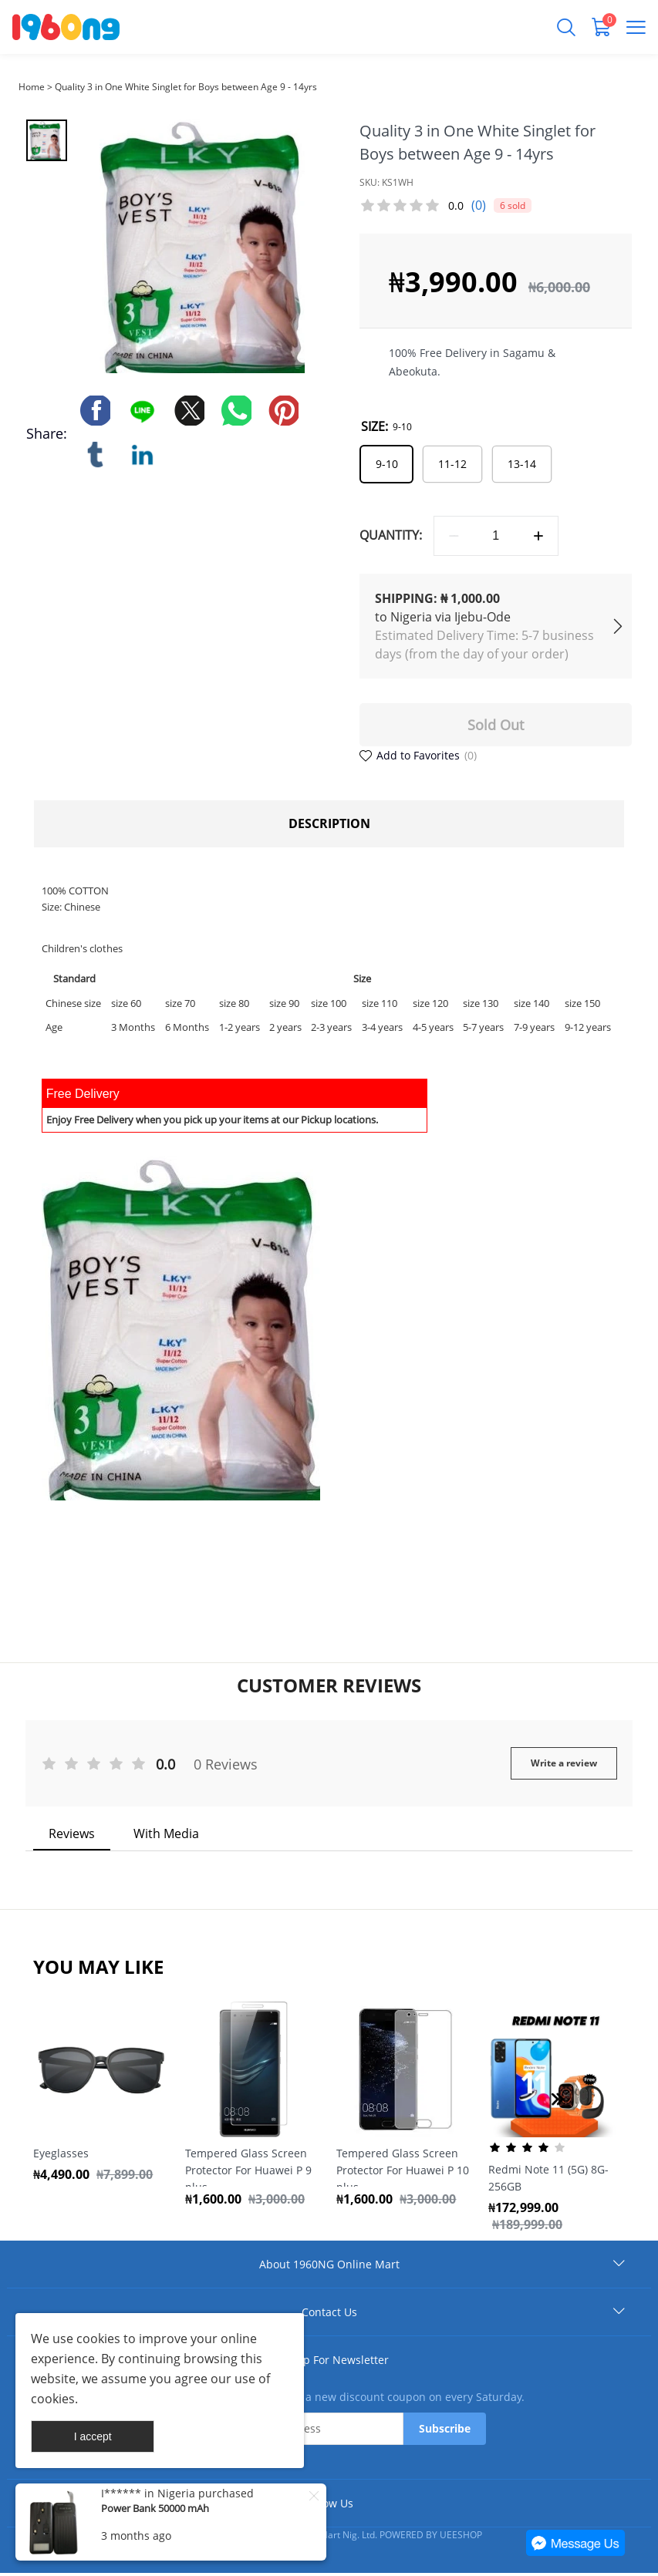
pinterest (284, 412)
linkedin (143, 455)
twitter (190, 412)
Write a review (564, 1765)
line (143, 412)
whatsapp (237, 412)
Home (32, 86)
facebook (96, 412)
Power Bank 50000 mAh (155, 2508)
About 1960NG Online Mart (329, 2267)
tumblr (96, 455)
